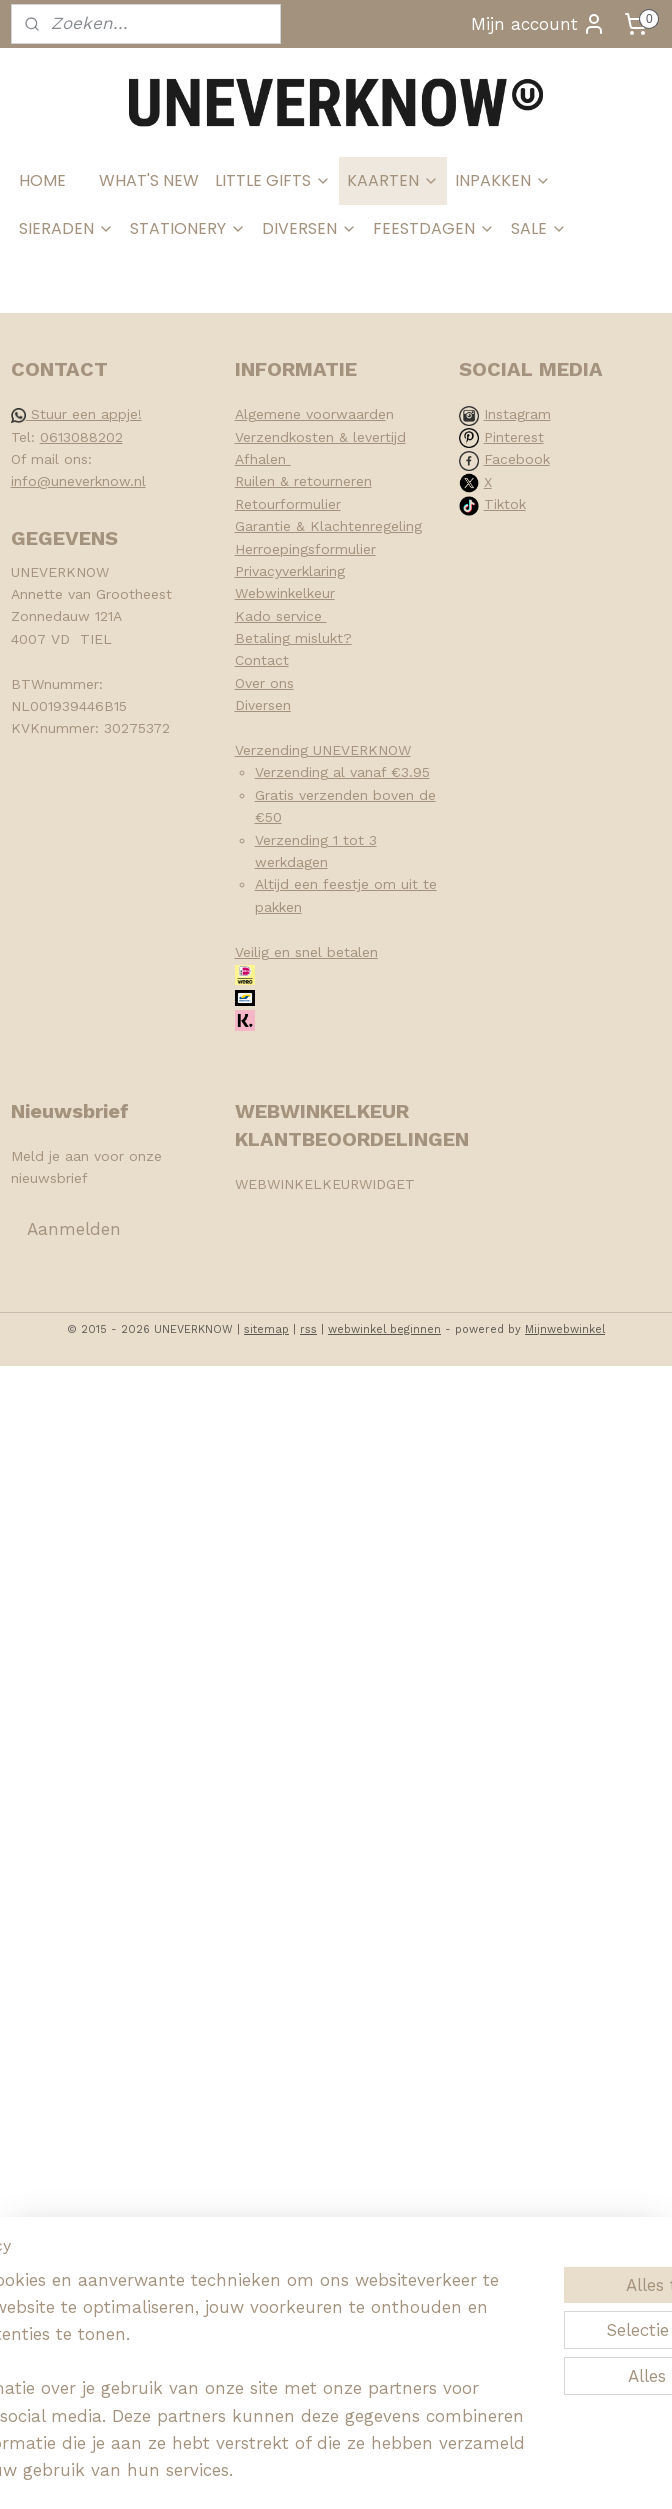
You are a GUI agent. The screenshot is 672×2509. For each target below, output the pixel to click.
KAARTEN (393, 180)
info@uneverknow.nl (78, 481)
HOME (42, 180)
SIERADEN (66, 228)
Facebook (517, 459)
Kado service (281, 616)
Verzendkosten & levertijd (320, 437)
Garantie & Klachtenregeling (328, 526)
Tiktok (505, 504)
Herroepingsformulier (305, 549)
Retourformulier (288, 504)
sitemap (266, 1329)
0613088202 (81, 437)
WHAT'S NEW (149, 180)
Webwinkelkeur (285, 593)
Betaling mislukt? (293, 638)
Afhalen (263, 459)
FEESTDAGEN (434, 228)
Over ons (264, 683)
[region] (204, 2320)
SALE (539, 228)
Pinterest (514, 437)
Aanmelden (74, 1229)
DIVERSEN (309, 228)
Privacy (258, 571)
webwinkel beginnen (384, 1329)
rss (308, 1329)
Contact (262, 660)
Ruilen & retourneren (303, 481)
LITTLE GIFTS (273, 180)
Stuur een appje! (76, 414)
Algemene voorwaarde (310, 414)
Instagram (517, 414)
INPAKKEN (503, 180)
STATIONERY (188, 228)
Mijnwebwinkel (565, 1329)
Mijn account (538, 24)
